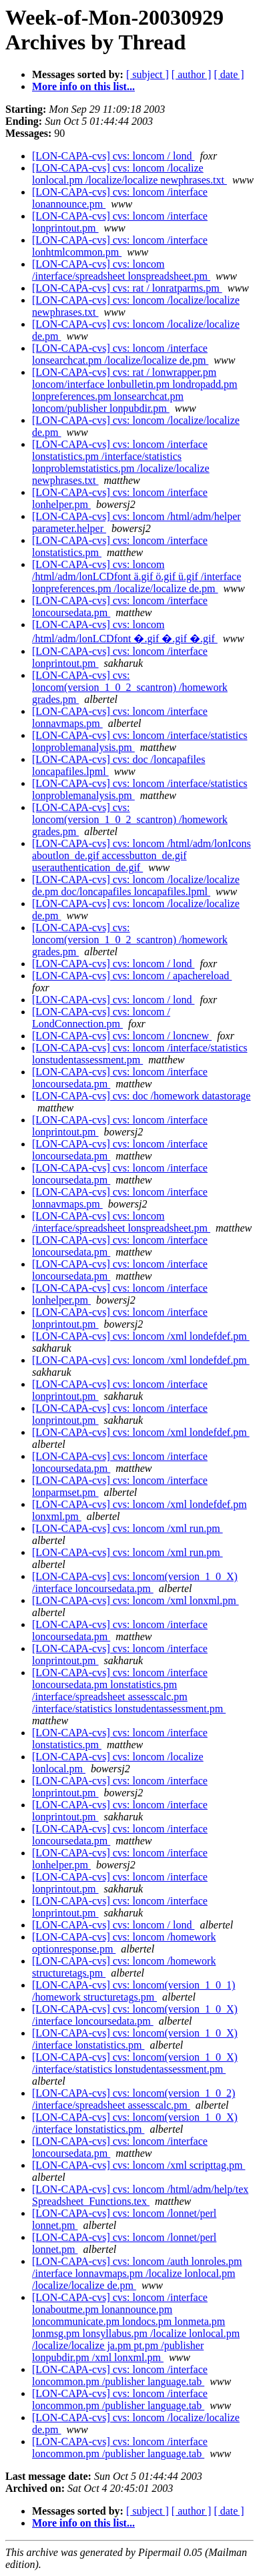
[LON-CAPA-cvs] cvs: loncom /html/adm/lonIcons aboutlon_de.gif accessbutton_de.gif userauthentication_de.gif (141, 855)
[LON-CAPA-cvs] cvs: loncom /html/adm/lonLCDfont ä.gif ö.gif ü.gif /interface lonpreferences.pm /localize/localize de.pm (136, 576)
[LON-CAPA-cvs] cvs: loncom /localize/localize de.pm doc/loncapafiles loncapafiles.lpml (136, 885)
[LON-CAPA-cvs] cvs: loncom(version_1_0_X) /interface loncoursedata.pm (135, 1582)
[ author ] (192, 74)
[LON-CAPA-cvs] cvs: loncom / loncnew (122, 1035)
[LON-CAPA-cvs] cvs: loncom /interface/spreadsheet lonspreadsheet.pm (121, 270)
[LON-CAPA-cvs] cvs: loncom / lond (113, 156)
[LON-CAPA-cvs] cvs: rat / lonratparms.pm (127, 288)
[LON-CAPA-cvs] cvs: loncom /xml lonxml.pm (135, 1600)
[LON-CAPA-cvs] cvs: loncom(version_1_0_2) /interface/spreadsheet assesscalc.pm (133, 2099)
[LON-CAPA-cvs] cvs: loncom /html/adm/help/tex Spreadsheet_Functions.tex (140, 2195)
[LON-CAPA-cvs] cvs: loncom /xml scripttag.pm (138, 2165)
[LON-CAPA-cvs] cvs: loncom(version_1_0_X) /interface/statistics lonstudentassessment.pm (135, 2063)
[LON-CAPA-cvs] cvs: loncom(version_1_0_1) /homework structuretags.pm (133, 1991)
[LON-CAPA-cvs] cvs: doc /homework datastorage (141, 1095)
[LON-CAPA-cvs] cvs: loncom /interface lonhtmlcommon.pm (120, 246)
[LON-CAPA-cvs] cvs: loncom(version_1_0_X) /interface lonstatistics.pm (135, 2039)
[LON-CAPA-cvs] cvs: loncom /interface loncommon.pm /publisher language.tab (120, 2375)
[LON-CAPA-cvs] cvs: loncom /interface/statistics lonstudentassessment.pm (139, 1053)
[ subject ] (147, 74)
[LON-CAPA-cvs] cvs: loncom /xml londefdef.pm (141, 1336)
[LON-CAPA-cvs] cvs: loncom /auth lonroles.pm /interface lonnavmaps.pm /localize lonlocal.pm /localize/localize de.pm (137, 2273)
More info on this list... (83, 86)
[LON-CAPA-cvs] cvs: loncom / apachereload (132, 975)
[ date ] (229, 74)
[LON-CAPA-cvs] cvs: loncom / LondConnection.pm (101, 1017)
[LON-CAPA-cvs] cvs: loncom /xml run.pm (127, 1528)
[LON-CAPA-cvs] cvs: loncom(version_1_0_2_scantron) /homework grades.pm (130, 687)
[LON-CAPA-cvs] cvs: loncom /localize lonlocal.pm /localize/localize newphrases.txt (129, 174)
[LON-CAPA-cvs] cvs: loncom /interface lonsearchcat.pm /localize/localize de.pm (120, 354)
